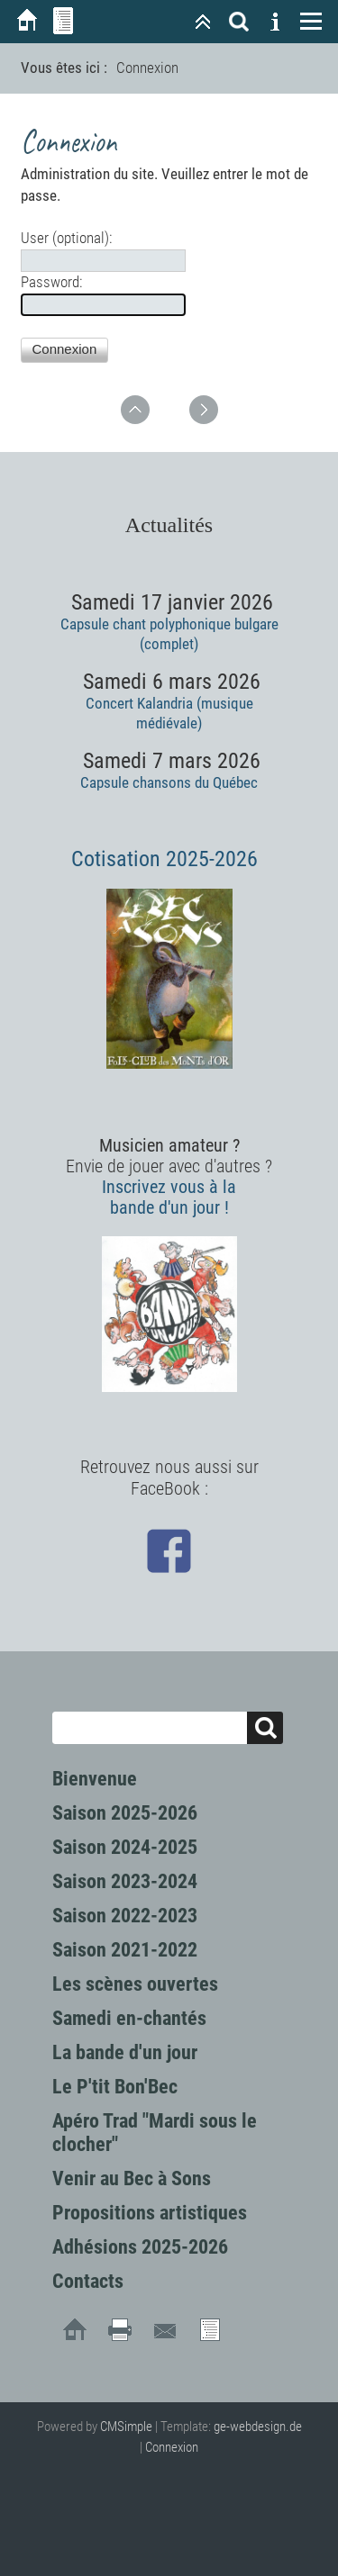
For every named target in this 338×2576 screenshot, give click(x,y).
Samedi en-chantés (129, 2018)
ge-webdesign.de (258, 2426)
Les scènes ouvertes (135, 1984)
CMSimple (126, 2426)
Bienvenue (94, 1778)
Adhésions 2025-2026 (140, 2247)
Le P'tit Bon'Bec (115, 2086)
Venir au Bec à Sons (131, 2178)
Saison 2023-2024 (124, 1881)
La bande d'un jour (124, 2052)
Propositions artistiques (149, 2212)
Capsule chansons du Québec (169, 782)
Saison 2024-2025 (124, 1847)
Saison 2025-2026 (124, 1813)
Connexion (171, 2447)
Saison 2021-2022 (124, 1950)
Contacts (87, 2281)
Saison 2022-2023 (124, 1915)
